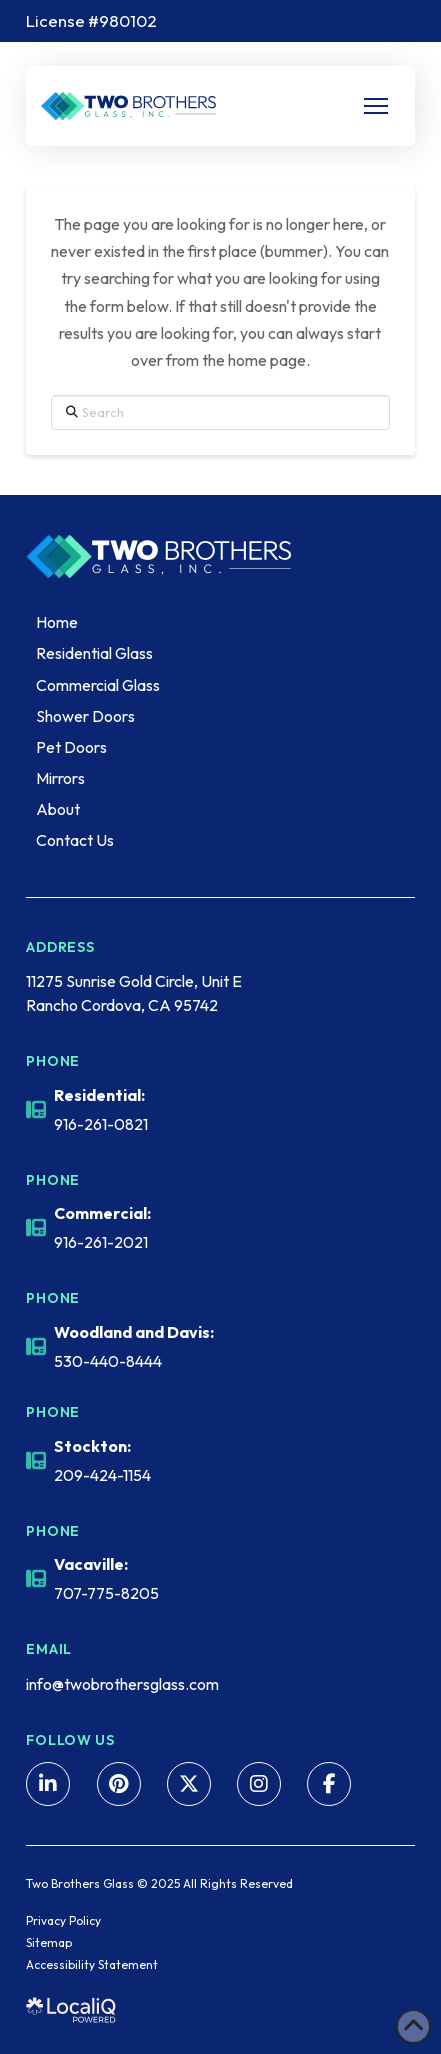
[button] (376, 106)
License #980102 (91, 20)
